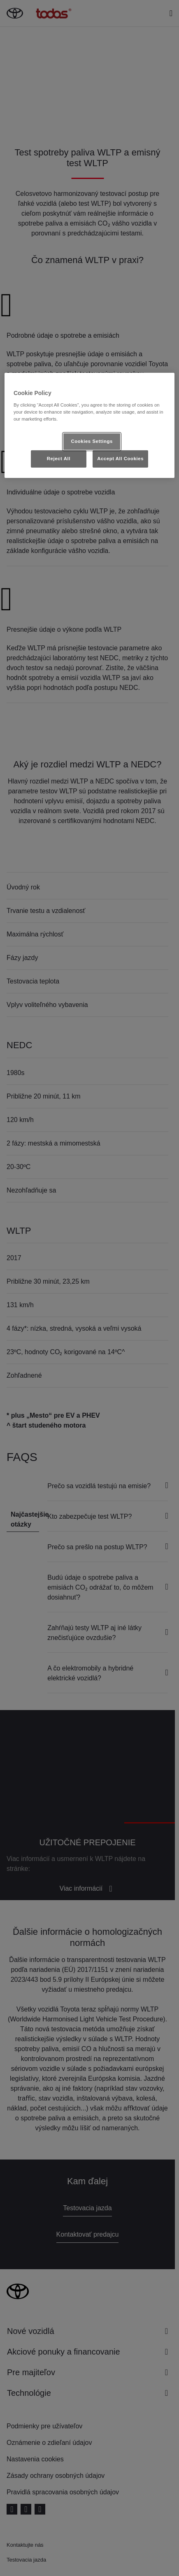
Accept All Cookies (120, 458)
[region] (89, 425)
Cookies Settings (91, 441)
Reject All (58, 458)
